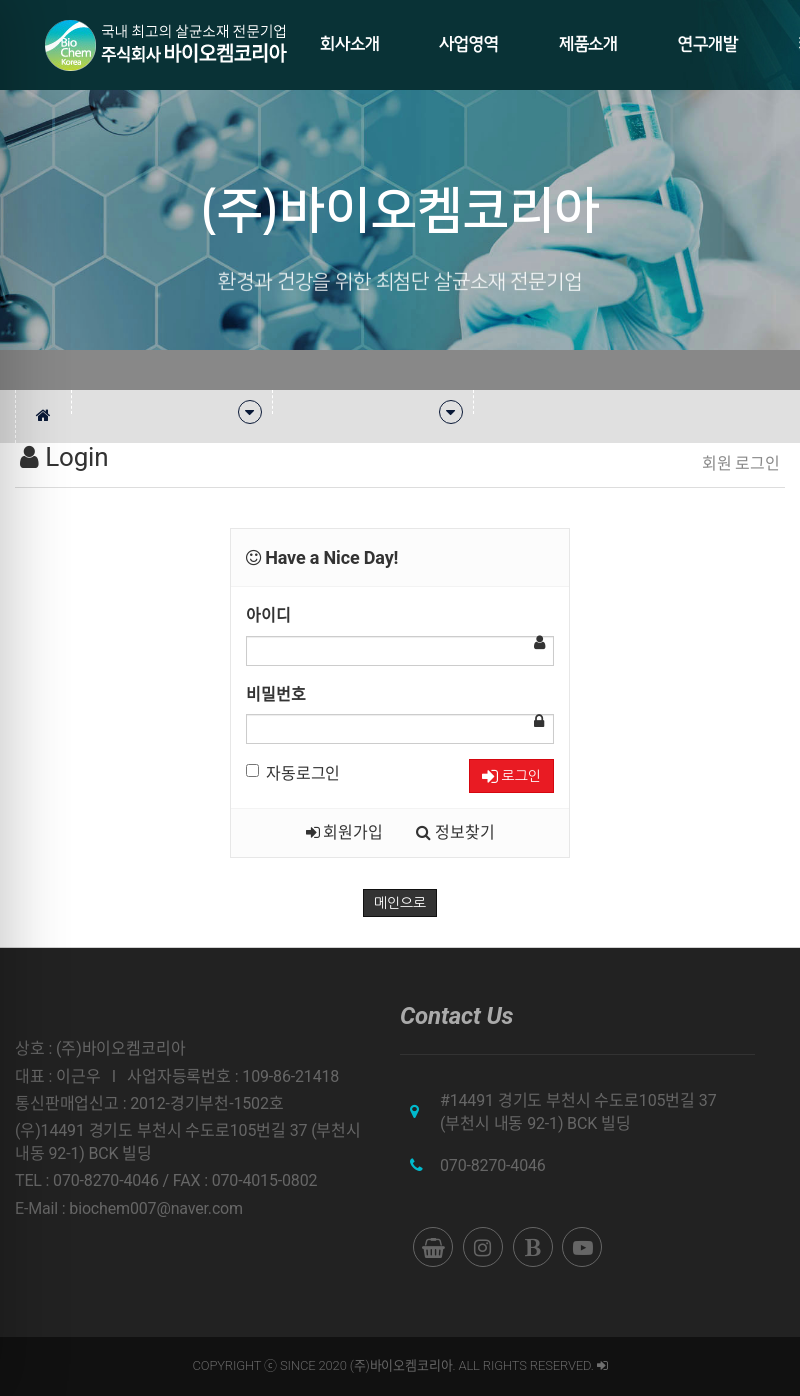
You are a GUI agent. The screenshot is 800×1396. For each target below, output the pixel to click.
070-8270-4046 (493, 1165)
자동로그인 (293, 773)
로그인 (511, 776)
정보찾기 (455, 832)
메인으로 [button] (400, 903)
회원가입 (344, 832)
